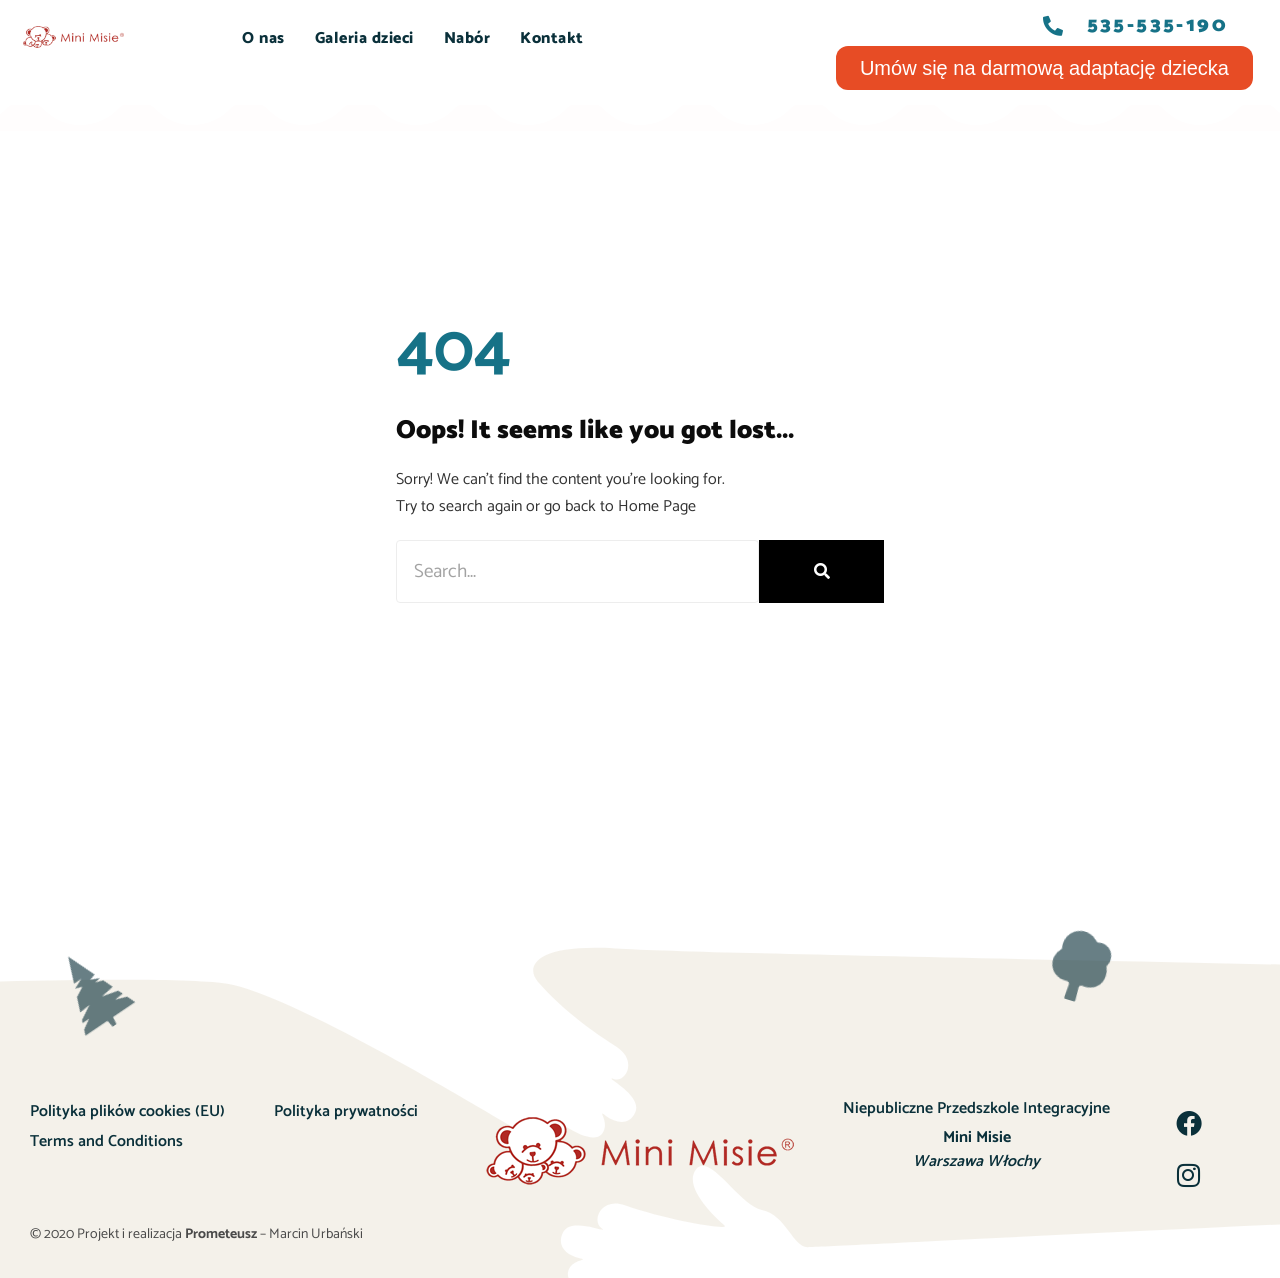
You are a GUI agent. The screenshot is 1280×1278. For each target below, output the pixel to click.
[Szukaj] (821, 571)
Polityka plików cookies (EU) (127, 1111)
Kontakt (552, 38)
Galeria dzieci (364, 38)
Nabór (467, 38)
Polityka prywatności (346, 1111)
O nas (263, 38)
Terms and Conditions (106, 1141)
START (186, 38)
